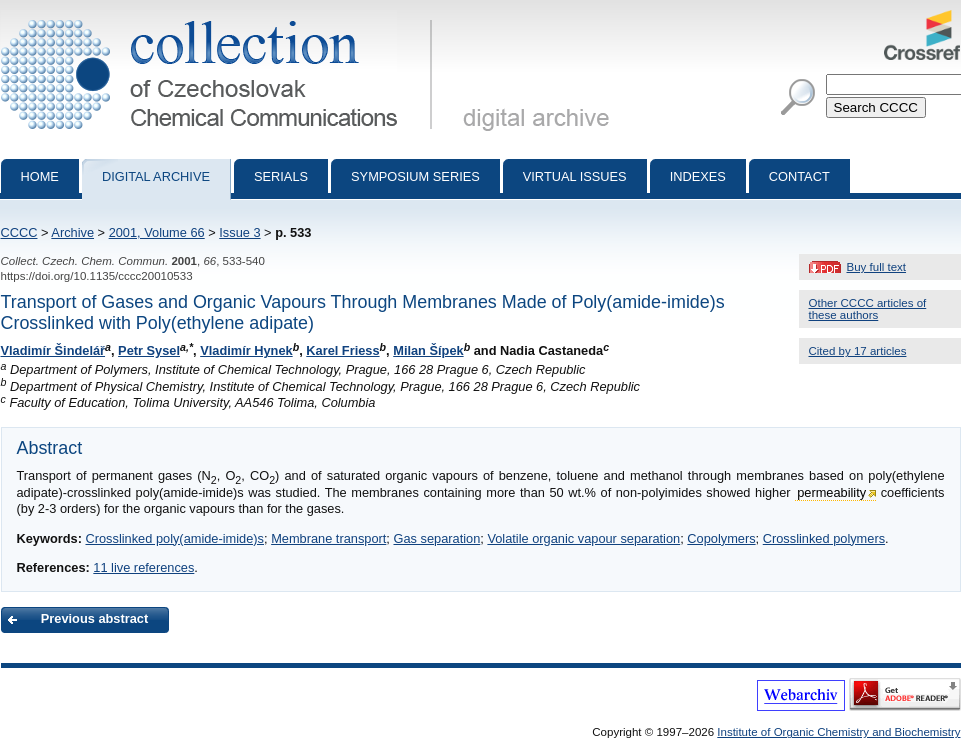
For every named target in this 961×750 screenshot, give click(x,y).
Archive (72, 232)
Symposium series (415, 176)
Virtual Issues (575, 176)
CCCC (19, 232)
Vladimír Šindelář (53, 350)
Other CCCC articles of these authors (868, 309)
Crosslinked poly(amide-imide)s (174, 538)
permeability (831, 492)
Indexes (698, 176)
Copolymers (721, 538)
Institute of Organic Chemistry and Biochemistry (838, 732)
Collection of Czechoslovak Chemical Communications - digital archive (220, 18)
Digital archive (156, 176)
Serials (281, 176)
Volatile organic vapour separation (583, 538)
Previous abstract (94, 618)
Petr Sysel (149, 350)
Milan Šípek (428, 350)
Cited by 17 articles (858, 351)
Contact (799, 176)
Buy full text (877, 267)
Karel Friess (342, 350)
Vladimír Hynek (246, 350)
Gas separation (436, 538)
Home (40, 176)
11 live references (143, 567)
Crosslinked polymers (824, 538)
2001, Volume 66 (157, 232)
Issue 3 (239, 232)
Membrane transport (328, 538)
